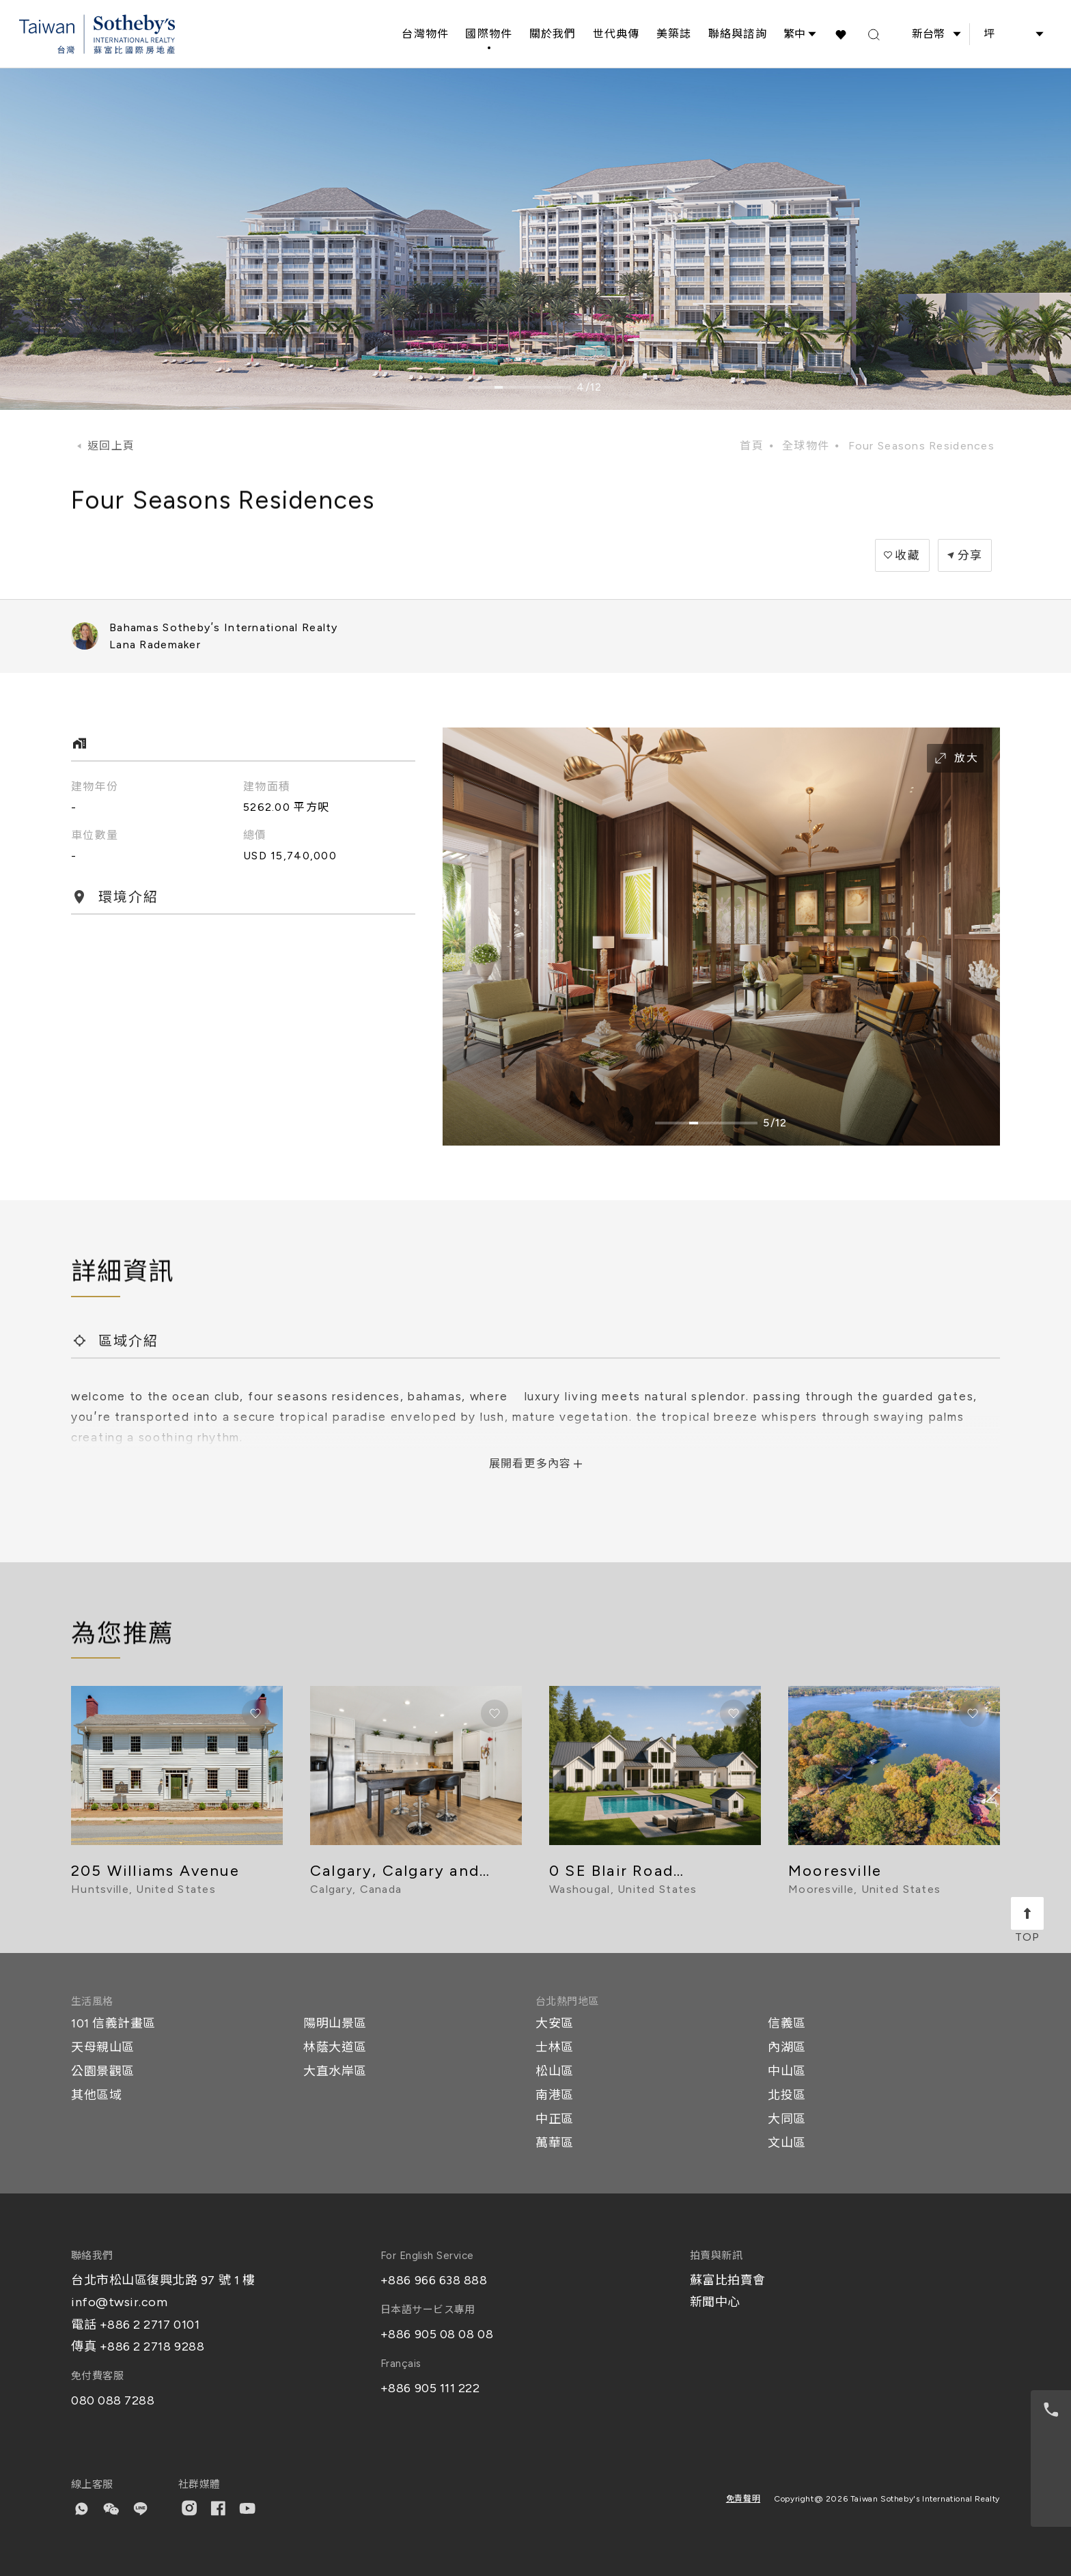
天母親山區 (103, 2047)
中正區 (555, 2119)
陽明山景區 (335, 2023)
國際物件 (488, 33)
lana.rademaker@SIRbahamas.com (992, 636)
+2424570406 (964, 636)
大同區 (787, 2119)
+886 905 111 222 (430, 2388)
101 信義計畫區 (113, 2023)
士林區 (555, 2047)
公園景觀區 (103, 2071)
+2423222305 (937, 636)
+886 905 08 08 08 (436, 2334)
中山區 (787, 2071)
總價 (255, 835)
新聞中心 (715, 2302)
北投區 (787, 2095)
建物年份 (94, 786)
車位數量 (94, 835)
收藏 (907, 555)
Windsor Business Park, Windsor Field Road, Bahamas (910, 636)
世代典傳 (616, 33)
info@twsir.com (119, 2302)
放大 (955, 758)
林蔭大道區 (335, 2047)
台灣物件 (425, 33)
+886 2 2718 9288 (152, 2346)
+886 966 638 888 (434, 2280)
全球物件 (805, 445)
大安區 (555, 2023)
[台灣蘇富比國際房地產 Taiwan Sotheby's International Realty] (97, 34)
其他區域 (96, 2095)
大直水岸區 (335, 2071)
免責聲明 (743, 2499)
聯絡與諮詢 (737, 33)
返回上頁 (111, 445)
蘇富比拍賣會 (728, 2280)
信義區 (787, 2023)
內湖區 (787, 2047)
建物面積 (266, 786)
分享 (970, 555)
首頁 (752, 445)
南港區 (555, 2095)
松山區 (555, 2071)
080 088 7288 (112, 2400)
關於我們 (552, 33)
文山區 (787, 2142)
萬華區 (555, 2142)
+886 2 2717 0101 (150, 2324)
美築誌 (674, 33)
